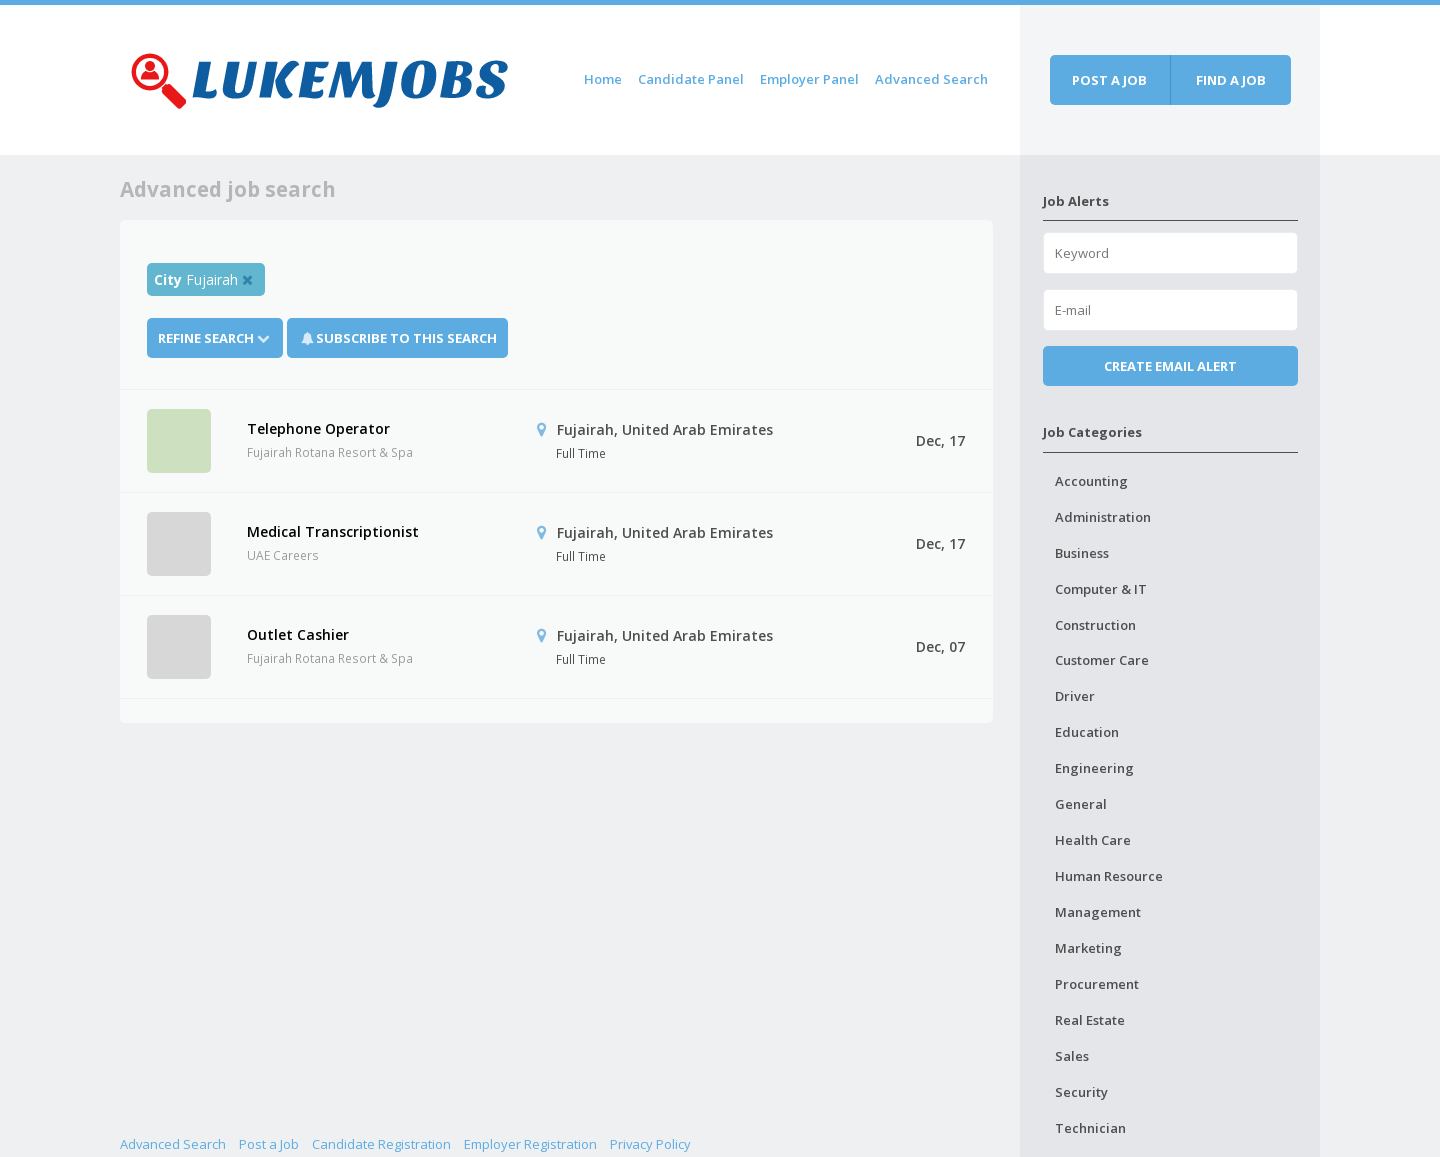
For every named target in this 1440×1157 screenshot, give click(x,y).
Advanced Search (931, 79)
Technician (1090, 1128)
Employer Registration (530, 1144)
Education (1087, 732)
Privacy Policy (650, 1144)
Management (1098, 912)
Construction (1095, 625)
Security (1081, 1092)
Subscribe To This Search (406, 338)
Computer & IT (1101, 589)
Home (603, 79)
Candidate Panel (691, 79)
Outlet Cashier (298, 634)
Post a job (1109, 80)
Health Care (1093, 840)
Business (1082, 553)
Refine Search (215, 338)
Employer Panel (809, 79)
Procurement (1097, 984)
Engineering (1094, 768)
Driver (1075, 696)
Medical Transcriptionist (333, 531)
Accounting (1091, 481)
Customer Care (1102, 660)
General (1081, 804)
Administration (1103, 517)
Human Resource (1109, 876)
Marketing (1088, 948)
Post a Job (269, 1144)
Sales (1072, 1056)
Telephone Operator (318, 428)
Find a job (1231, 80)
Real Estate (1090, 1020)
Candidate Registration (381, 1144)
